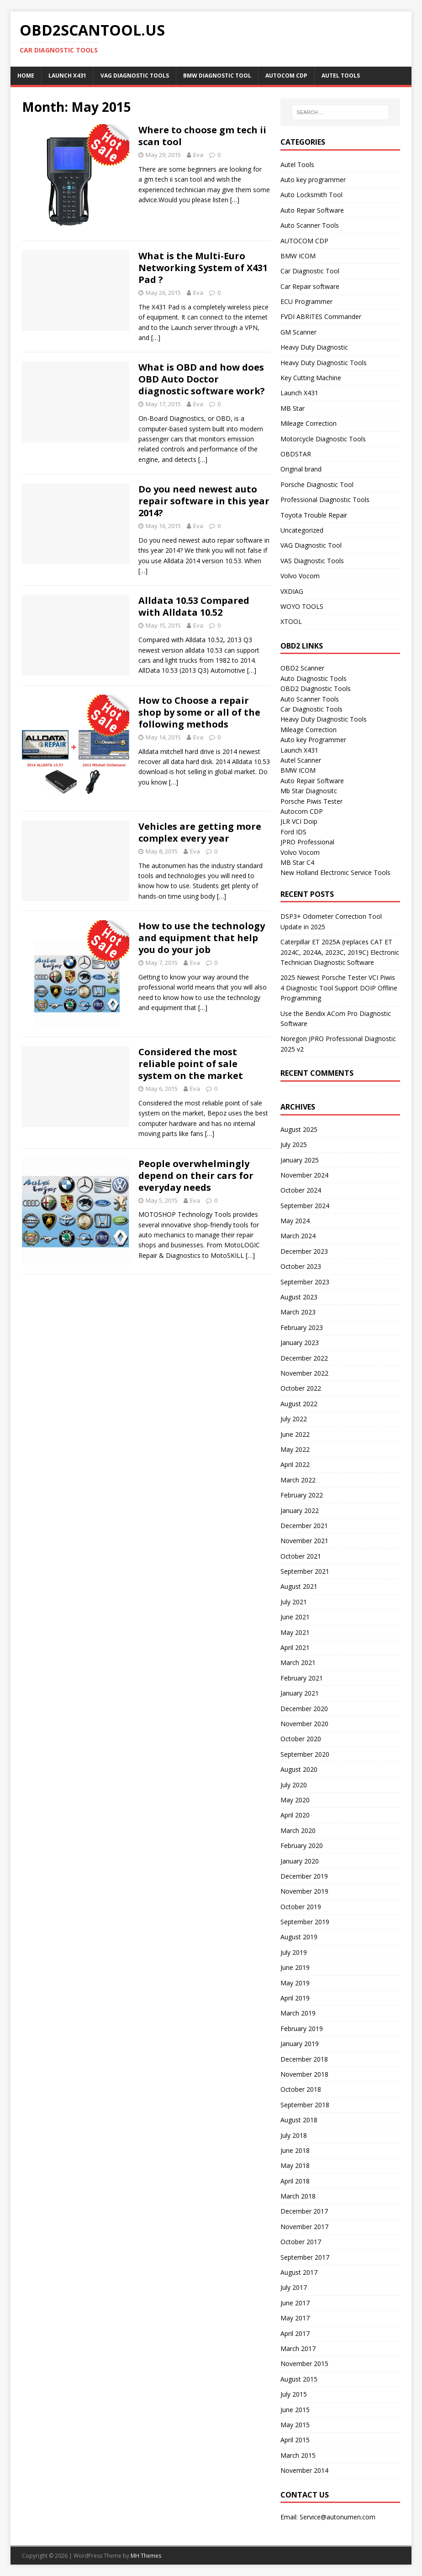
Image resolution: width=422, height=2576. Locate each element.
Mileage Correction (308, 423)
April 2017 (295, 2333)
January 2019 (299, 2043)
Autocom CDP (301, 811)
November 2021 (304, 1540)
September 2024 (304, 1205)
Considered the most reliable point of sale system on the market (190, 1064)
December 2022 (304, 1358)
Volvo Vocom (300, 575)
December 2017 (304, 2211)
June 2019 (295, 1967)
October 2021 (300, 1556)
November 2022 (304, 1373)
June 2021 (295, 1617)
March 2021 (298, 1662)
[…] (234, 199)
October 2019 (300, 1906)
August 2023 (298, 1297)
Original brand (301, 469)
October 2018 (300, 2089)
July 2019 (293, 1952)
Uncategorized (301, 530)
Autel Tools (341, 75)
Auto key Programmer (313, 739)
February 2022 (301, 1495)
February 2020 (301, 1845)
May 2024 (295, 1220)
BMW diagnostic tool (217, 75)
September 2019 (304, 1921)
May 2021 (295, 1632)
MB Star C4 (297, 862)
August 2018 (298, 2119)
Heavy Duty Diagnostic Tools (323, 362)
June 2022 (295, 1434)
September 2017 (304, 2257)
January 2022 (299, 1510)
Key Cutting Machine (310, 377)
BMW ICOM (298, 255)
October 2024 (300, 1190)
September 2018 (304, 2104)
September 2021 (304, 1571)
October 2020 (300, 1738)
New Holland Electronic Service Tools (335, 872)
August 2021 (298, 1586)
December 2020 (304, 1708)
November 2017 (304, 2226)
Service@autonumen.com (337, 2517)
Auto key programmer (313, 179)
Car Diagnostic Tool (309, 271)
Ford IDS (293, 831)
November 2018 (304, 2074)
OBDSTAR (295, 454)
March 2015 (298, 2455)
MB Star (292, 408)
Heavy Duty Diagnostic (314, 347)
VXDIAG (291, 591)
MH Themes (146, 2556)
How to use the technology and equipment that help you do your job (201, 938)
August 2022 (298, 1403)
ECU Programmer (306, 301)
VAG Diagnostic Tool (311, 545)
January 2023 (299, 1342)
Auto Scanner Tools (309, 225)
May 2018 (295, 2165)
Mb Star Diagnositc (308, 790)
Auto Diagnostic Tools (313, 678)
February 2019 (301, 2028)
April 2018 (295, 2181)
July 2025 (293, 1144)
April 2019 (295, 1998)
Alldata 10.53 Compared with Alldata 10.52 (193, 606)
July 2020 (293, 1784)
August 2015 (298, 2379)
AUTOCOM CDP (286, 75)
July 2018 (293, 2135)
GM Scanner (298, 332)
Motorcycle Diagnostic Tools (323, 439)
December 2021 (304, 1525)
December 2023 (304, 1251)
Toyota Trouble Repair (313, 515)
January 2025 (299, 1160)
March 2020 (298, 1830)
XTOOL (291, 621)
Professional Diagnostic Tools (324, 499)
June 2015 (295, 2409)
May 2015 (295, 2424)
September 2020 (304, 1754)
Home (25, 75)
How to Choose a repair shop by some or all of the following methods (199, 712)
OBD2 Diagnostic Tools (315, 688)
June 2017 (295, 2303)
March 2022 (298, 1480)
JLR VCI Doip (298, 821)
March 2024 (298, 1235)
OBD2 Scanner (302, 668)
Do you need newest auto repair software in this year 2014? (203, 501)
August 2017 (298, 2272)
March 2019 (298, 2013)
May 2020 (295, 1800)
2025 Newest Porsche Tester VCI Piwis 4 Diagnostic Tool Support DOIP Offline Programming (338, 987)
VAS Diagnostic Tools (312, 560)
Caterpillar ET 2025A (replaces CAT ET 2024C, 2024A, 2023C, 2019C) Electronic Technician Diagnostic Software (339, 952)
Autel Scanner (300, 760)
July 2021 (293, 1601)
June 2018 (295, 2150)
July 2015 (293, 2394)
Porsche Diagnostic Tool (316, 484)
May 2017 (295, 2318)
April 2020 (295, 1815)
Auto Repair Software (312, 210)
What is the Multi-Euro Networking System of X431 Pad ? (203, 268)
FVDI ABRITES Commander (320, 316)
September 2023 (304, 1282)
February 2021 (301, 1678)
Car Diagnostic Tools (311, 709)
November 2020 (304, 1723)
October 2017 (300, 2241)
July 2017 (293, 2287)
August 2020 (298, 1769)
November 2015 (304, 2363)
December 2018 (304, 2059)
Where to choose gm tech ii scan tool (202, 136)
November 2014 (304, 2470)
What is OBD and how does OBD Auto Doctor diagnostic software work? (201, 379)
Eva (198, 155)
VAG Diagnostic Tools (134, 75)
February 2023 (301, 1327)
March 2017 (298, 2348)
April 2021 (295, 1647)
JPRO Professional (307, 842)
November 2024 (304, 1175)
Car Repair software (309, 286)
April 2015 (295, 2439)
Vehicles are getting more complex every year (199, 832)
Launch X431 (67, 75)
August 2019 (298, 1936)
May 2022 (295, 1449)
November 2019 (304, 1891)
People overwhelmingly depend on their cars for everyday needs (195, 1175)
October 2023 (300, 1266)
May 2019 (295, 1983)
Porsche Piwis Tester (311, 801)
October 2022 (300, 1388)
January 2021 (299, 1693)
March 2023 (298, 1312)
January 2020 (299, 1861)
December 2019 (304, 1876)
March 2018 (298, 2196)
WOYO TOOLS (301, 606)
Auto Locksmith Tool (311, 194)
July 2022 (293, 1418)
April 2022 (295, 1464)
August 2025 (298, 1129)
